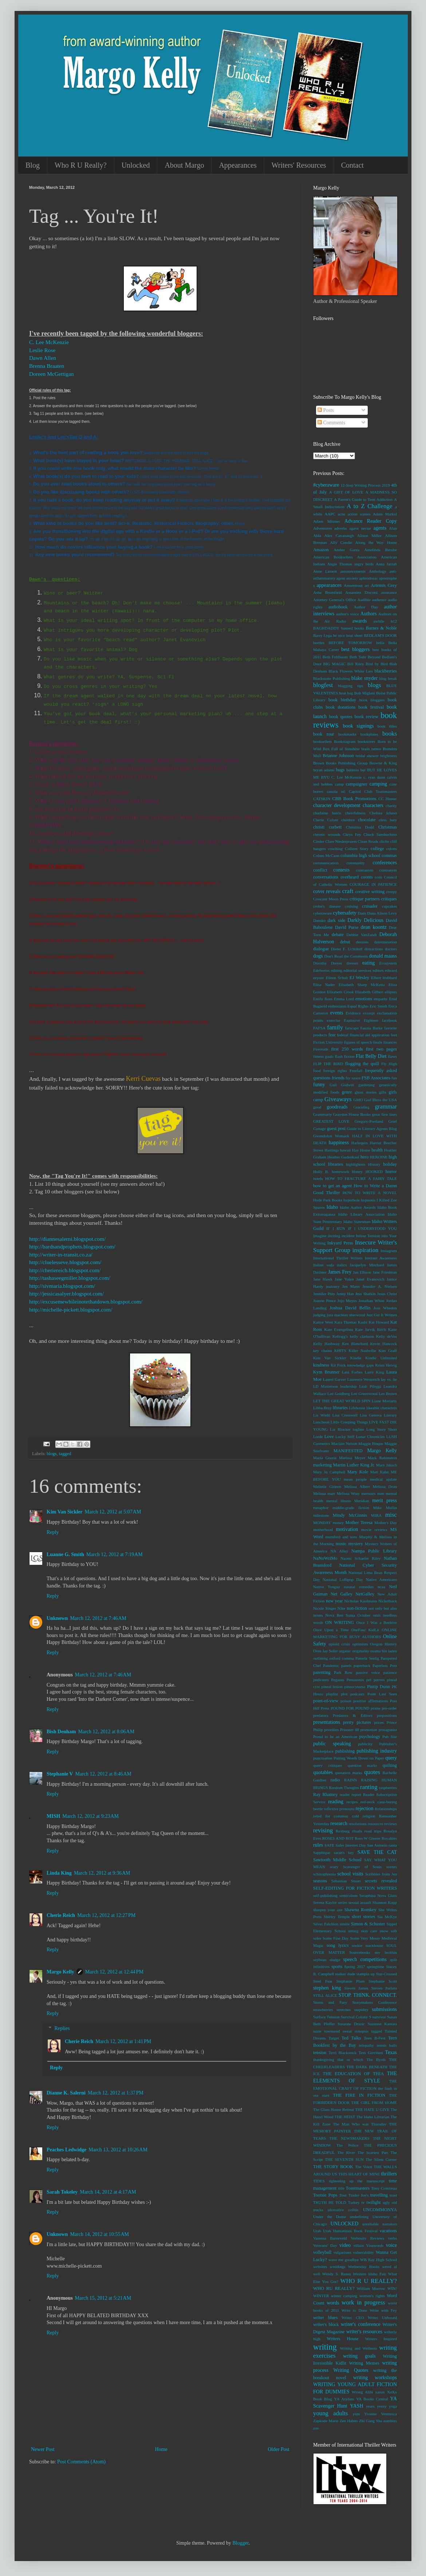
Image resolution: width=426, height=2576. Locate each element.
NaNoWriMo (325, 1558)
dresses (352, 963)
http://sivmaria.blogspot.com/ (62, 1286)
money (338, 1522)
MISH (53, 1816)
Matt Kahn (379, 1472)
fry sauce (353, 1078)
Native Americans (381, 1579)
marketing (322, 1465)
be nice (339, 635)
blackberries (385, 671)
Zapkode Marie (325, 2421)
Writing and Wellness (358, 2348)
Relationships (386, 1809)
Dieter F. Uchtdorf (347, 949)
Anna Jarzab (386, 564)
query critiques (327, 1765)
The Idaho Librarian (373, 2117)
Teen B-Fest (374, 2038)
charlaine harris (327, 813)
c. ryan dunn (374, 777)
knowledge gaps (360, 1365)
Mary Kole (357, 1471)
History (374, 1164)
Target (333, 2038)
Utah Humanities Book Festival (350, 2231)
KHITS (340, 1350)
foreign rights (335, 1070)
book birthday (342, 699)
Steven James (356, 1988)
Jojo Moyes (347, 1300)
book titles (387, 726)
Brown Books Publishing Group (340, 763)
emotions (363, 998)
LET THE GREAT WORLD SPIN (341, 1401)
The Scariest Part (373, 2152)
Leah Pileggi (370, 1386)
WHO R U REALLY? (368, 2280)
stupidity (361, 2009)
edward (391, 970)
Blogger (240, 2543)
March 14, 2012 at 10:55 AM (99, 2234)
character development (336, 805)
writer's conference (360, 2324)
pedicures (321, 1679)
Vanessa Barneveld (330, 2238)
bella (380, 642)
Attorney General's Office (334, 599)
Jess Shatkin (365, 1293)
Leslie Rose (42, 350)
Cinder (318, 841)
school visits (350, 1874)
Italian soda (323, 1265)
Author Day (366, 607)
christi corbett (327, 827)
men (380, 1493)
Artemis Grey (384, 585)
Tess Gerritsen (371, 2052)
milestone (321, 1515)
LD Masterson (325, 1386)
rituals (357, 1831)
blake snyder (364, 678)
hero (364, 1157)
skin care (369, 1931)
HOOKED (374, 1171)
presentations (326, 1722)
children (348, 820)
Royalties (389, 1838)
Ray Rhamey (325, 1794)
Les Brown (388, 1393)
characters (373, 805)
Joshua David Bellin (350, 1307)
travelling (379, 2195)
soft (394, 1931)
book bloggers (371, 700)
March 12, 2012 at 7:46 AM (98, 1618)
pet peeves (375, 1679)
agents (379, 528)
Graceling (361, 1107)
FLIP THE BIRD (328, 1063)
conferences (384, 862)
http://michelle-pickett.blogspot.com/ (70, 1309)
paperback (362, 1665)
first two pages (381, 1049)
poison (345, 1701)
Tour (343, 2195)
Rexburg (343, 1831)
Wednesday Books (363, 2266)
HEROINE (379, 1157)
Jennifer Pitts (324, 1293)
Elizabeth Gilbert (369, 992)
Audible (364, 599)
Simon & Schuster (368, 1923)
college (377, 848)
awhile (379, 621)
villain (358, 2245)
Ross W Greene (367, 1838)
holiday (390, 1164)
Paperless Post (384, 1665)
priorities (331, 1729)
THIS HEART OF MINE (359, 2174)
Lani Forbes (352, 1372)
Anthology (377, 571)
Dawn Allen (42, 358)
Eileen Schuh (337, 977)
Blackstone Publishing (331, 678)
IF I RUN (335, 1228)
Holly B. (321, 1171)
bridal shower (367, 755)
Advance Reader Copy (370, 521)
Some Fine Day (335, 1938)
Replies (62, 2028)
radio (335, 1779)
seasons (320, 1880)
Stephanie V (60, 1774)
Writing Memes (364, 2363)
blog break (388, 678)
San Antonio (377, 1845)
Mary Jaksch (386, 1465)
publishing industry (376, 1751)
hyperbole (351, 1200)
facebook (389, 1020)
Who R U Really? (81, 165)
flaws (392, 1056)
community (355, 863)
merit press (384, 1500)
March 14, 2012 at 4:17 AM (108, 2192)
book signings (358, 726)
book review (366, 716)
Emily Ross (322, 999)
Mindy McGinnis (350, 1515)
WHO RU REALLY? (334, 2288)
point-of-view (325, 1700)
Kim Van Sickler (65, 1512)
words (333, 2303)
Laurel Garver (334, 1379)
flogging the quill (362, 1063)
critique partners (365, 898)
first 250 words (347, 1049)
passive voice (368, 1672)
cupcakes (389, 906)
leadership (348, 1386)
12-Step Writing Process (360, 485)
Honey (357, 1171)
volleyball (322, 2252)
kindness (321, 1365)
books (389, 733)
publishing (345, 1751)
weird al (389, 2266)
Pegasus (337, 1679)
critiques (389, 898)
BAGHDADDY (326, 628)
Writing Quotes (350, 2370)
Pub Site (389, 1736)
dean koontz (374, 927)
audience (379, 599)
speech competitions (364, 1959)
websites (320, 2266)
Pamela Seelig (367, 1658)
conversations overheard (336, 877)
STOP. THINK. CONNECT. (368, 1995)
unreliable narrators (379, 2224)
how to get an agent (332, 1185)
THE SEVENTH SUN (344, 2159)
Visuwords (374, 2245)
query (391, 1758)
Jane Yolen (344, 1279)
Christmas (387, 827)
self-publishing (325, 1895)
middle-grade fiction (350, 1507)
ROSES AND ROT (338, 1838)
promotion (369, 1729)
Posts (325, 410)
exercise (333, 1020)
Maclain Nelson (344, 1443)
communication (326, 863)
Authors (368, 613)
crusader (370, 906)
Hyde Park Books (327, 1200)
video (345, 2245)
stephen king (327, 1988)
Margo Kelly (60, 1972)
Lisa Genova (371, 1415)
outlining (320, 1658)
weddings (338, 2266)
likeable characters (381, 1408)
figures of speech (358, 1042)
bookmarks (347, 734)
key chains (322, 1350)
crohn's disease (327, 906)
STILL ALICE (325, 1995)
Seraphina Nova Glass (378, 1895)
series (342, 1902)
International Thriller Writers (338, 1258)
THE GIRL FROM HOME (374, 2102)
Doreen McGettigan (51, 374)
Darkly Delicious (365, 920)
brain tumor (371, 749)
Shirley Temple (337, 1916)
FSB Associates (376, 1077)
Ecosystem (388, 963)
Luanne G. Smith (65, 1554)
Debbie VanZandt (362, 934)
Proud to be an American (335, 1736)
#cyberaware (326, 485)
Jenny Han (345, 1293)
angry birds (364, 564)
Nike (342, 1608)
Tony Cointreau (384, 2188)
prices (379, 1722)
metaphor (320, 1507)
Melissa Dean (385, 1486)
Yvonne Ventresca (380, 2414)
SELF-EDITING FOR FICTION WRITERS (355, 1888)
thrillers (389, 2173)
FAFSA (319, 1028)
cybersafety (344, 913)
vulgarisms (342, 2252)
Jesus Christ (387, 1293)
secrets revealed (381, 1880)
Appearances (237, 165)
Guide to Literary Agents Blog (372, 1128)
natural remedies (359, 1587)
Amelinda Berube (380, 549)
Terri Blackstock (342, 2052)
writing (325, 2346)
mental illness (338, 1501)
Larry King (374, 1372)
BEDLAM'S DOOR (380, 635)
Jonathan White (371, 1300)
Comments (331, 422)
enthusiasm (337, 1006)
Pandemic (331, 1665)
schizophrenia (324, 1874)
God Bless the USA (380, 1100)
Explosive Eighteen (361, 1020)
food (317, 1070)
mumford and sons (341, 1537)
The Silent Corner (381, 2159)
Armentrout (353, 585)
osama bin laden (383, 1651)
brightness (388, 755)
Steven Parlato (384, 1988)
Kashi (362, 1322)
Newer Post (43, 2449)
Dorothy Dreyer (327, 963)
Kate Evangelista (338, 1329)
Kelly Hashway (326, 1343)
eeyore (318, 977)
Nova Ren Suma (340, 1615)
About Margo (184, 165)
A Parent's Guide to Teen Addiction (363, 499)
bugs (340, 769)
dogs (318, 956)
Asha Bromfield (327, 592)
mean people (355, 1479)
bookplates (369, 734)
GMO (358, 1100)
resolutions (358, 1823)
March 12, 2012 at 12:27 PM (106, 1915)
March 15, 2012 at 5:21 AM (103, 2298)
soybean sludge (326, 1959)
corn (378, 877)
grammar (386, 1106)
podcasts (357, 1694)
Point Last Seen (382, 1694)
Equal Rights (357, 1006)
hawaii (345, 1150)
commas (389, 855)
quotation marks (348, 1772)
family (335, 1027)
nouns (318, 1615)
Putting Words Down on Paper (359, 1758)
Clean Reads (368, 841)
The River (346, 2152)
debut (345, 941)
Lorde (318, 1436)
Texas (391, 2052)
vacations (388, 2230)
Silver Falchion (325, 1924)
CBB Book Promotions (354, 798)
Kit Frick (338, 1365)
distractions (373, 949)
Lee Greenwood (364, 1393)
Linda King (59, 1873)
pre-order (389, 1708)
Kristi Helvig (386, 1365)
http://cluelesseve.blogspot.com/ (65, 1262)
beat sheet (354, 635)
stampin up (365, 1974)
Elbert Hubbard (384, 977)
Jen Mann (351, 1286)
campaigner (356, 784)
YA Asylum (344, 2399)
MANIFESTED (348, 1450)
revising (323, 1830)
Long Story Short (381, 1429)
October (364, 1615)
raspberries (388, 1787)
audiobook (338, 606)
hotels (318, 1178)
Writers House (342, 2338)
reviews (390, 1823)
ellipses (390, 992)
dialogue (321, 948)
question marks (362, 1765)
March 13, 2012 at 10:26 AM (117, 2149)
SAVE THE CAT (377, 1852)
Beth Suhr (358, 657)
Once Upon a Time (331, 1630)
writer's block (326, 2324)
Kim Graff (388, 1350)
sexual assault (359, 1902)
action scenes (359, 514)
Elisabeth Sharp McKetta (362, 984)
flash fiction (345, 1056)
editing (336, 970)
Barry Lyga (322, 635)
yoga (393, 2406)
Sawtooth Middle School (337, 1859)
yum (356, 2414)
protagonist (388, 1729)
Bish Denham (61, 1731)
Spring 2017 (354, 1966)
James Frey (339, 1272)
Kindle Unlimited (381, 1358)
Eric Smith (378, 1006)
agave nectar (360, 528)
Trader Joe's (358, 2195)
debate (338, 934)
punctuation (322, 1758)
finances (390, 1042)
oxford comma (342, 1658)
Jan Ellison (362, 1272)
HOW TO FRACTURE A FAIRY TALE (361, 1178)
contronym (388, 870)
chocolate (366, 819)
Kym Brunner (326, 1372)
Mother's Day (385, 1522)
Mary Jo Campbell (329, 1472)
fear (332, 1034)
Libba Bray (322, 1408)
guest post (336, 1128)
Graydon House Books (352, 1114)
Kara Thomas (345, 1322)
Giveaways (338, 1099)
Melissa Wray (348, 1493)
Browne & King (383, 763)
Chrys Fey (352, 834)
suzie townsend (326, 2031)
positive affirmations (370, 1701)
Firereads (320, 1049)
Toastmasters (358, 2188)
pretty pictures (357, 1722)
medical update (383, 1479)
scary (334, 1866)
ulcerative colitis (343, 2209)
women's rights (372, 2296)
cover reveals (326, 891)
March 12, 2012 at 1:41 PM (123, 2041)
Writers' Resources (299, 165)
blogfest (323, 685)
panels (346, 1665)
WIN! (392, 2288)
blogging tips (350, 685)
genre (347, 1092)
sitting (353, 1931)
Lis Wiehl (321, 1415)
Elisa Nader (324, 984)
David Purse (347, 927)
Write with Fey (383, 2310)
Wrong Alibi (362, 2392)
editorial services (357, 970)
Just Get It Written (381, 1315)
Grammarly (322, 1114)
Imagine (320, 1236)
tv (363, 2202)
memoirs (368, 1493)
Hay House (361, 1150)
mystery (355, 1543)
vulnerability (363, 2252)
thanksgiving (323, 2059)
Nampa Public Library (374, 1551)
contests (341, 870)
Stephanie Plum (350, 1981)
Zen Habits (349, 2421)
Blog (32, 165)
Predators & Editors (352, 1715)
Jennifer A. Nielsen (379, 1286)
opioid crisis (339, 1644)
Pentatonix (355, 1679)
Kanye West (323, 1322)
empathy (381, 999)
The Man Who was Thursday (359, 2124)
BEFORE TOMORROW (350, 642)
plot (344, 1694)
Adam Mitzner (326, 521)
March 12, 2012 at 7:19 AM (114, 1554)
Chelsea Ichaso (383, 813)
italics (342, 1265)
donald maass (383, 956)
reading (335, 1801)
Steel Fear (322, 1981)
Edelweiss (321, 970)
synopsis (361, 2031)
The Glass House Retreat (333, 2109)
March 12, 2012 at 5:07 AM (113, 1512)
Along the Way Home (376, 542)
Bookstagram (345, 741)
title (341, 2188)
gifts (382, 1092)
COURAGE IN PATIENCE (373, 884)
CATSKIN (321, 798)
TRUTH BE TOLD (329, 2202)
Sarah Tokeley (62, 2192)
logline (358, 1429)
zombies (390, 2421)
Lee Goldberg (338, 1393)
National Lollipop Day (343, 1579)
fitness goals (323, 1056)
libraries (340, 1407)
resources (375, 1823)
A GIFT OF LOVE (346, 492)
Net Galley (341, 1594)
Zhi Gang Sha (370, 2421)
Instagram (388, 1250)
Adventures (322, 528)
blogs (51, 1453)
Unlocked (136, 165)
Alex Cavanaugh (339, 535)
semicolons (348, 1895)
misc (391, 1514)
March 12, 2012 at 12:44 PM (114, 1972)
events (336, 1013)
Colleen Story (356, 848)
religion (369, 1816)
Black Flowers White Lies (350, 671)
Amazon (321, 549)
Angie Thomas (339, 564)
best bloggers (355, 649)
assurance (389, 592)
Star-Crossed (386, 1974)
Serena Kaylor (325, 1902)
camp (339, 784)
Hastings (331, 1150)
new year (334, 1600)
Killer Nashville (362, 1350)
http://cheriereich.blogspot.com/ (65, 1270)
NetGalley (364, 1594)
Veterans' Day (325, 2245)
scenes (391, 1866)
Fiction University (328, 1042)
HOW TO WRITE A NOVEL (370, 1192)
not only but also (382, 1608)
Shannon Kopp (384, 1902)
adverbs (340, 528)
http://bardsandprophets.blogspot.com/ (72, 1246)
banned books (352, 628)
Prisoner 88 (349, 1729)
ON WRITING (339, 1622)
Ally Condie (341, 542)
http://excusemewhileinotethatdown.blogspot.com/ (85, 1301)
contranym (364, 870)
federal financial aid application (363, 1035)
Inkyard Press (340, 1243)
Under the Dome (329, 2216)
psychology (369, 1736)
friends (338, 1077)
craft (348, 891)
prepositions (387, 1715)
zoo (316, 2428)
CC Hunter (387, 798)
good (317, 1107)
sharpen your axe (328, 1909)
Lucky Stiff (344, 1436)
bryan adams (323, 770)
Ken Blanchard (355, 1343)
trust (393, 2195)
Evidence (353, 1013)
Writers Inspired (381, 2339)
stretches (343, 2009)
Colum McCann (326, 855)
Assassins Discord (361, 592)
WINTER (321, 2296)
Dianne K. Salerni (66, 2093)
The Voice (363, 2166)
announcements (353, 571)
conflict (320, 870)
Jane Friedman (385, 1272)
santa (392, 1845)
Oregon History (383, 1644)
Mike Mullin (385, 1507)
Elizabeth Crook (340, 992)
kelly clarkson (362, 1336)
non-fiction (357, 1608)
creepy (391, 891)
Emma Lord (344, 999)
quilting (390, 1765)
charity (391, 805)
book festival (371, 707)
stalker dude (345, 1974)
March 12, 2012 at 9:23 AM (90, 1816)
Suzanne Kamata (382, 2024)
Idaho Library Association (361, 1214)
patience (390, 1672)
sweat (347, 2031)
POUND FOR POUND (350, 1708)
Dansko (319, 920)
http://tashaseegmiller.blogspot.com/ (69, 1278)
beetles (318, 642)
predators (320, 1715)
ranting (369, 1787)
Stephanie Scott (382, 1981)
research (338, 1823)
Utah (317, 2231)
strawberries (323, 2009)
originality (360, 1651)
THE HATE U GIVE (372, 2109)
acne (342, 514)
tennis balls (386, 2045)
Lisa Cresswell (345, 1415)
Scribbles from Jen (381, 1874)
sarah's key (344, 1852)
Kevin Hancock (383, 1343)
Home (161, 2449)
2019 (386, 485)
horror (391, 1171)
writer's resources (364, 2331)
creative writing (369, 891)
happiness (339, 1142)
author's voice (347, 614)
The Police (347, 2145)
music (341, 1543)
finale (377, 1042)
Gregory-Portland (369, 1121)
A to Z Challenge (369, 506)
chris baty (388, 820)
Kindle (355, 1358)
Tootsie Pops (325, 2195)
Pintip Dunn (378, 1686)
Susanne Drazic (351, 2024)
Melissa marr (324, 1493)
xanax (380, 2392)
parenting (322, 1672)
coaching (335, 848)
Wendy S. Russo (336, 2274)
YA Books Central (372, 2399)
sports (336, 1966)
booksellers (322, 741)
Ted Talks (351, 2038)
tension (319, 2052)
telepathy (366, 2045)
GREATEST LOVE (331, 1121)
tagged (65, 1453)
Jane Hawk (322, 1279)
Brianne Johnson (338, 755)
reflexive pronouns (339, 1809)
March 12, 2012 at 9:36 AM (102, 1873)
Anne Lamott (325, 571)
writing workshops (375, 2377)
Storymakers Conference (374, 2002)
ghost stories (365, 1092)
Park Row (343, 1672)
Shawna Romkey (360, 1909)
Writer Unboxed (382, 2317)
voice (391, 2245)
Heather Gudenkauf (343, 1157)
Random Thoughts (344, 1787)
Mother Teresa (359, 1522)
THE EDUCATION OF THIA (353, 2073)
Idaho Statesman (357, 1221)
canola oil (336, 791)
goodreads (337, 1107)
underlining (359, 2216)
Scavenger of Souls (362, 1866)
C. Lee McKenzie (49, 342)
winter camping (344, 2296)
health (377, 1150)
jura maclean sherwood (346, 1315)
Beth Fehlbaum (335, 657)
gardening (366, 1085)
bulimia (352, 770)
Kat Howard (379, 1322)
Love (329, 1436)
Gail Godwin (342, 1085)
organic (345, 1651)
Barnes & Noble (381, 628)
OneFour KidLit (365, 1630)
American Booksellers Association (344, 557)
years (370, 2406)
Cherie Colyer (325, 820)
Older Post (279, 2449)
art (367, 585)
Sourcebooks (359, 1952)
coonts (367, 877)
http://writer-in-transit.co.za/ (60, 1254)
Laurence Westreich (363, 1379)
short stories (363, 1916)
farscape (352, 1028)
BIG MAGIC (334, 664)
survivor (379, 2017)
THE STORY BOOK (333, 2166)
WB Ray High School (378, 2259)
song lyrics (337, 1945)
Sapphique (321, 1852)
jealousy (332, 1286)
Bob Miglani (364, 693)
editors (377, 970)
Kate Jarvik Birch (370, 1329)
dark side (337, 920)
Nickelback (387, 1601)
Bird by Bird (376, 664)
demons (362, 942)
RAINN (350, 1780)
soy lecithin (386, 1952)
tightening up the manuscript (357, 2181)
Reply (53, 1532)
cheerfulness (355, 813)
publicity (365, 1744)
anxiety (352, 578)
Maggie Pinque (370, 1443)
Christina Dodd (360, 827)
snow (384, 1931)
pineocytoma (355, 1686)
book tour (323, 734)
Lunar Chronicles (370, 1436)
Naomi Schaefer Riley (360, 1558)
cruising (351, 906)
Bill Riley (355, 664)
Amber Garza (346, 549)
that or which (350, 2059)
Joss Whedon (385, 1308)
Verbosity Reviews (367, 2238)
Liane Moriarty (384, 1401)
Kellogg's (340, 1336)
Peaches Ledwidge (66, 2149)
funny (319, 1084)
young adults (330, 2413)
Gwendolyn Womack (331, 1136)
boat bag (346, 693)
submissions (384, 2009)
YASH (356, 2406)
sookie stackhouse (367, 1945)
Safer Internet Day (351, 1845)
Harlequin (359, 1143)
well (316, 2274)
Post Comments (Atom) (81, 2461)
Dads (362, 913)
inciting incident (341, 1236)
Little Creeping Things (349, 1422)
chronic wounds (326, 834)
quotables (323, 1772)
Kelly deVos (386, 1336)
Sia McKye (387, 1916)
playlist (332, 1694)
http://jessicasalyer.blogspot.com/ (66, 1293)
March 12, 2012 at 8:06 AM (106, 1731)
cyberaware (322, 913)
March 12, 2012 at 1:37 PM (115, 2093)
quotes (372, 1772)
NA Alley (339, 1551)
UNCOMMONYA (380, 2209)
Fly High (389, 1063)
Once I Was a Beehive (376, 1622)
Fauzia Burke (371, 1028)
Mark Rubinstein (382, 1457)
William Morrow (371, 2288)
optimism (360, 1644)
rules (318, 1845)
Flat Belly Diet (371, 1056)
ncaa (381, 1587)
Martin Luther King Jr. (354, 1465)
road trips (372, 1831)
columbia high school (360, 855)
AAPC (329, 514)
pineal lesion (332, 1686)
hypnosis (368, 1200)
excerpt (369, 1013)
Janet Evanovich (370, 1279)
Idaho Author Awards (357, 1207)
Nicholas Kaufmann (360, 1601)
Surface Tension (326, 2017)
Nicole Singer (324, 1608)
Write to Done (354, 2310)
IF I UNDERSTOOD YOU (372, 1228)
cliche (384, 841)
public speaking (332, 1743)
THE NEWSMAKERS (350, 2138)
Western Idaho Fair (369, 2274)
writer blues (325, 2317)
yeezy (381, 2406)
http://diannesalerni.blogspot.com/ (67, 1239)
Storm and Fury (330, 2002)
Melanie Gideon (327, 1486)
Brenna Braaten (46, 366)
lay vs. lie (389, 1379)
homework (340, 1171)
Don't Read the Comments (346, 956)
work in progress (363, 2302)
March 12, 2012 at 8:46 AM (103, 1774)
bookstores (366, 741)
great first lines (384, 1114)
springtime (375, 1966)
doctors (391, 949)
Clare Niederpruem (340, 841)
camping (378, 784)
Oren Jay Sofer (325, 1651)
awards (359, 621)
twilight (373, 2202)
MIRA (376, 1515)
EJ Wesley (359, 977)
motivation (347, 1529)
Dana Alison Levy (382, 913)
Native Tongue (326, 1587)
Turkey (354, 2202)
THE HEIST (345, 2117)
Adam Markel (385, 514)
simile (345, 1924)
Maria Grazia (324, 1457)
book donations (340, 707)
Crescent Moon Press (330, 899)
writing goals (359, 2356)
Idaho (332, 1207)
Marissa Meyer (352, 1457)
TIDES (319, 2181)
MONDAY (322, 1522)
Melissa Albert (357, 1486)
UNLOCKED (344, 2223)
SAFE (329, 1845)
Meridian (361, 1501)
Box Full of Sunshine (341, 749)
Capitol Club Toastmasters (373, 791)
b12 (394, 621)
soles (317, 1938)
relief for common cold (336, 1816)
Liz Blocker (340, 1429)
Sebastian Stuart (346, 1881)
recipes (352, 1802)
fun (394, 1078)
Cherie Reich (61, 1915)
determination (385, 942)
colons (391, 848)
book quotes (340, 716)
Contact (352, 165)
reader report (350, 1794)
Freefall (356, 1070)
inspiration (365, 1250)
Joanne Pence (324, 1300)
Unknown (57, 1618)
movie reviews (374, 1529)
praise (375, 1708)
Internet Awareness (381, 1258)
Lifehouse (357, 1408)
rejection (365, 1808)
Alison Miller (369, 535)
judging (319, 1315)
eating (368, 963)
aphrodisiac (368, 578)
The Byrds (376, 2059)
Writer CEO (353, 2317)
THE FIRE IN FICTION (359, 2095)
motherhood (323, 1529)
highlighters (355, 1164)
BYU (325, 777)
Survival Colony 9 (356, 2017)
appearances (329, 585)
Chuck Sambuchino (380, 834)
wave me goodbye (343, 2259)
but (363, 770)
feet (394, 1035)
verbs (392, 2238)
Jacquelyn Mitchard (367, 1265)
